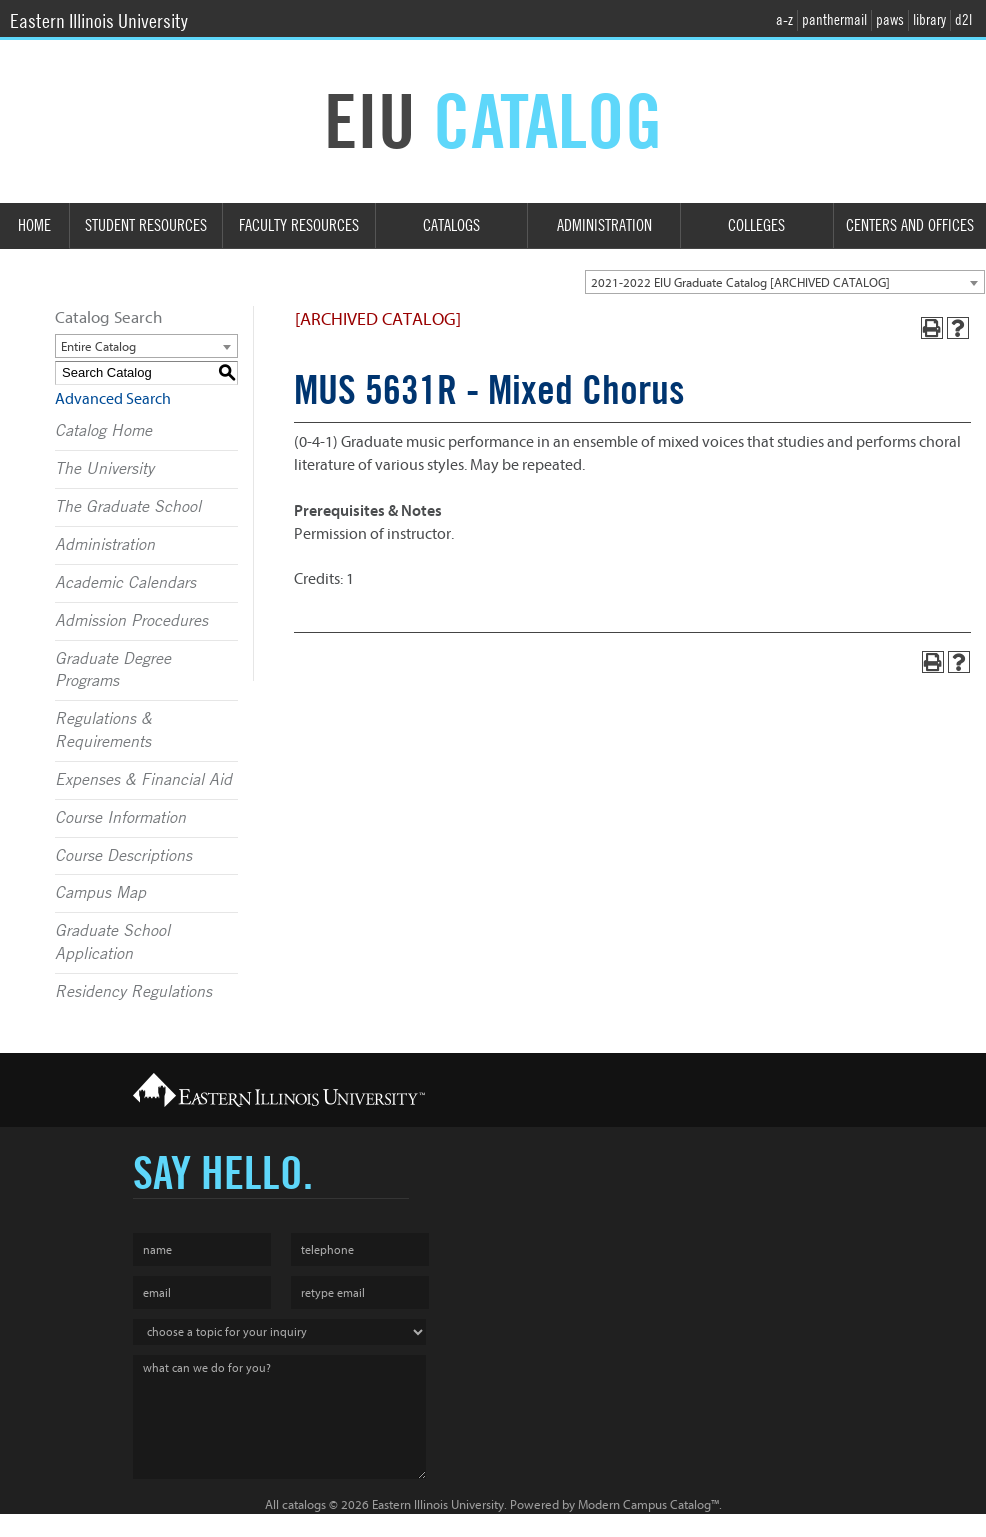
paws (890, 20)
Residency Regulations (133, 992)
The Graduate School (128, 507)
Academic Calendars (125, 583)
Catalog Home (103, 431)
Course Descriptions (123, 856)
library (929, 20)
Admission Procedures (131, 621)
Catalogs (451, 225)
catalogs (304, 1504)
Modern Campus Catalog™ (648, 1504)
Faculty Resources (299, 225)
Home (34, 225)
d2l (963, 20)
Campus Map (100, 893)
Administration (604, 225)
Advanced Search (113, 399)
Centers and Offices (910, 225)
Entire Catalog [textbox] (98, 346)
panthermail (834, 20)
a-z (784, 20)
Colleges (756, 225)
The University (104, 469)
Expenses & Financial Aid (143, 780)
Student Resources (146, 225)
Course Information (120, 818)
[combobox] (785, 282)
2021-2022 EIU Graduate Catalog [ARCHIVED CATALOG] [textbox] (740, 282)
